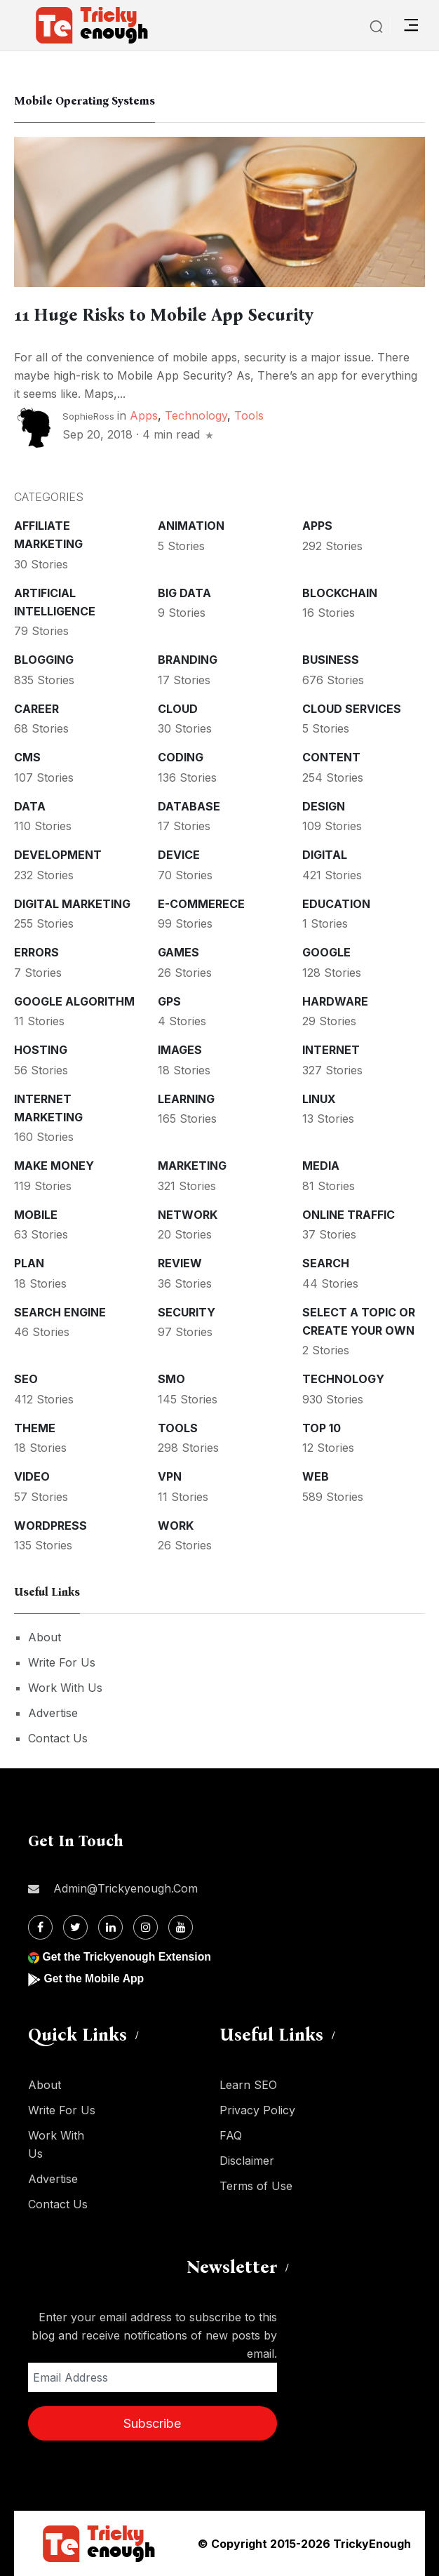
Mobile (36, 1215)
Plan (29, 1263)
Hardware (335, 1001)
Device (179, 855)
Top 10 (321, 1428)
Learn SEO (248, 2085)
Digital (324, 855)
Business (330, 660)
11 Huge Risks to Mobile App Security (163, 315)
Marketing (192, 1166)
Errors (36, 952)
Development (58, 855)
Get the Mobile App (94, 1978)
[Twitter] (75, 1927)
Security (186, 1312)
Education (336, 904)
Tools (249, 415)
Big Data (184, 593)
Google (326, 952)
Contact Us (58, 1738)
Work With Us (65, 1688)
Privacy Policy (257, 2110)
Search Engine (60, 1312)
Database (189, 806)
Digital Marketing (72, 904)
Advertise (53, 1713)
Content (331, 757)
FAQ (230, 2135)
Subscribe (152, 2423)
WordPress (50, 1526)
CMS (27, 757)
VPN (170, 1476)
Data (30, 806)
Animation (191, 526)
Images (180, 1050)
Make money (54, 1166)
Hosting (40, 1050)
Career (36, 709)
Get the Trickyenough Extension (128, 1957)
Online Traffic (348, 1215)
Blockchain (339, 593)
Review (180, 1263)
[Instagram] (145, 1927)
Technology (196, 415)
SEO (26, 1379)
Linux (319, 1099)
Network (187, 1215)
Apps (144, 415)
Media (320, 1166)
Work (176, 1526)
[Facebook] (40, 1927)
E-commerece (201, 904)
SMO (171, 1379)
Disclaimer (246, 2161)
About (44, 1637)
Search (325, 1263)
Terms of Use (255, 2186)
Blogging (44, 660)
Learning (186, 1099)
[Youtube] (180, 1927)
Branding (187, 660)
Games (178, 952)
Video (32, 1476)
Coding (180, 757)
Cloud (178, 709)
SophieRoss (88, 416)
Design (323, 806)
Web (315, 1476)
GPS (169, 1001)
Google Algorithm (74, 1001)
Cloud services (351, 709)
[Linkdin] (110, 1927)
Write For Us (61, 1662)
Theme (34, 1428)
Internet (331, 1050)
